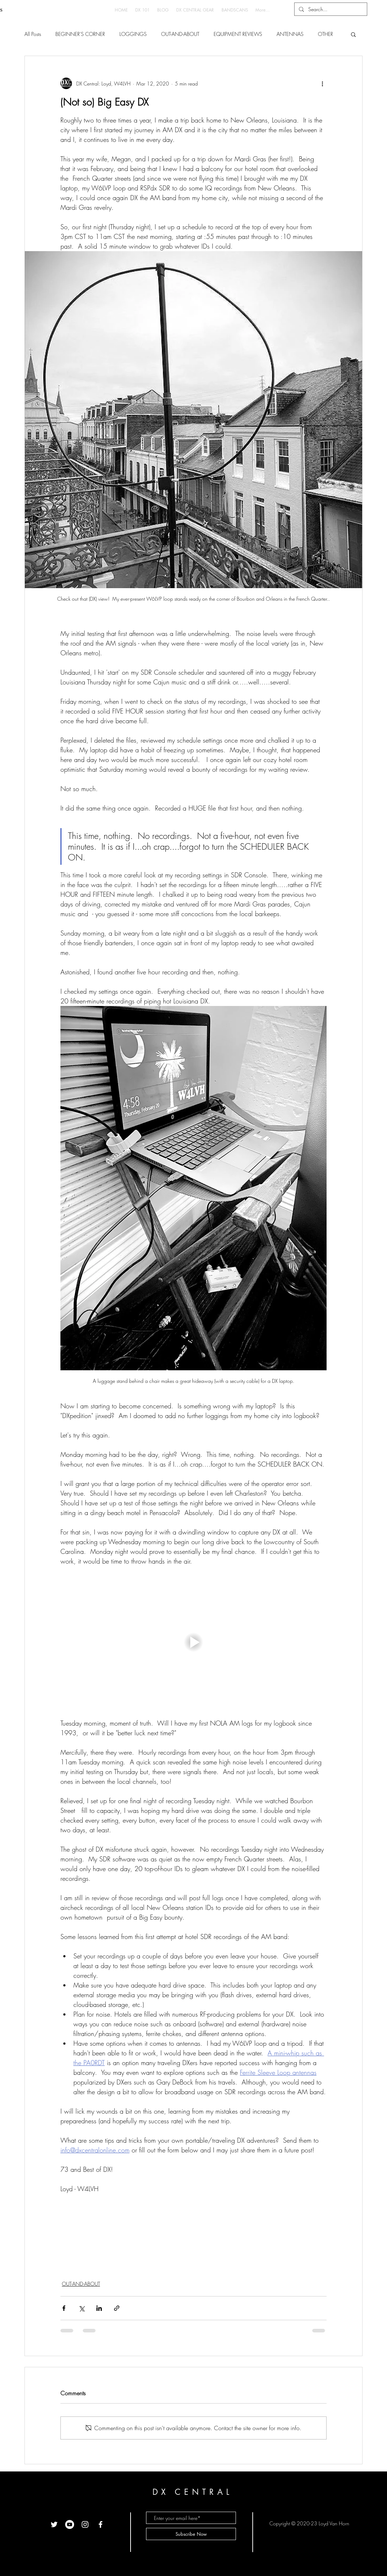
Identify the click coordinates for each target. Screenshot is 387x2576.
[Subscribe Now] (191, 2534)
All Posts (32, 34)
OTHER (325, 34)
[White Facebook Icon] (100, 2524)
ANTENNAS (290, 34)
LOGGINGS (133, 34)
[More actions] (322, 83)
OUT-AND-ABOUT (180, 34)
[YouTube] (69, 2524)
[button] (353, 34)
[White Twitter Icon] (54, 2524)
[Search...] (330, 9)
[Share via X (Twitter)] (81, 2308)
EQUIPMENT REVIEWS (238, 34)
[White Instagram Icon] (85, 2524)
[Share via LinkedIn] (99, 2308)
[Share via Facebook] (63, 2308)
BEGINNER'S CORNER (80, 34)
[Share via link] (116, 2308)
